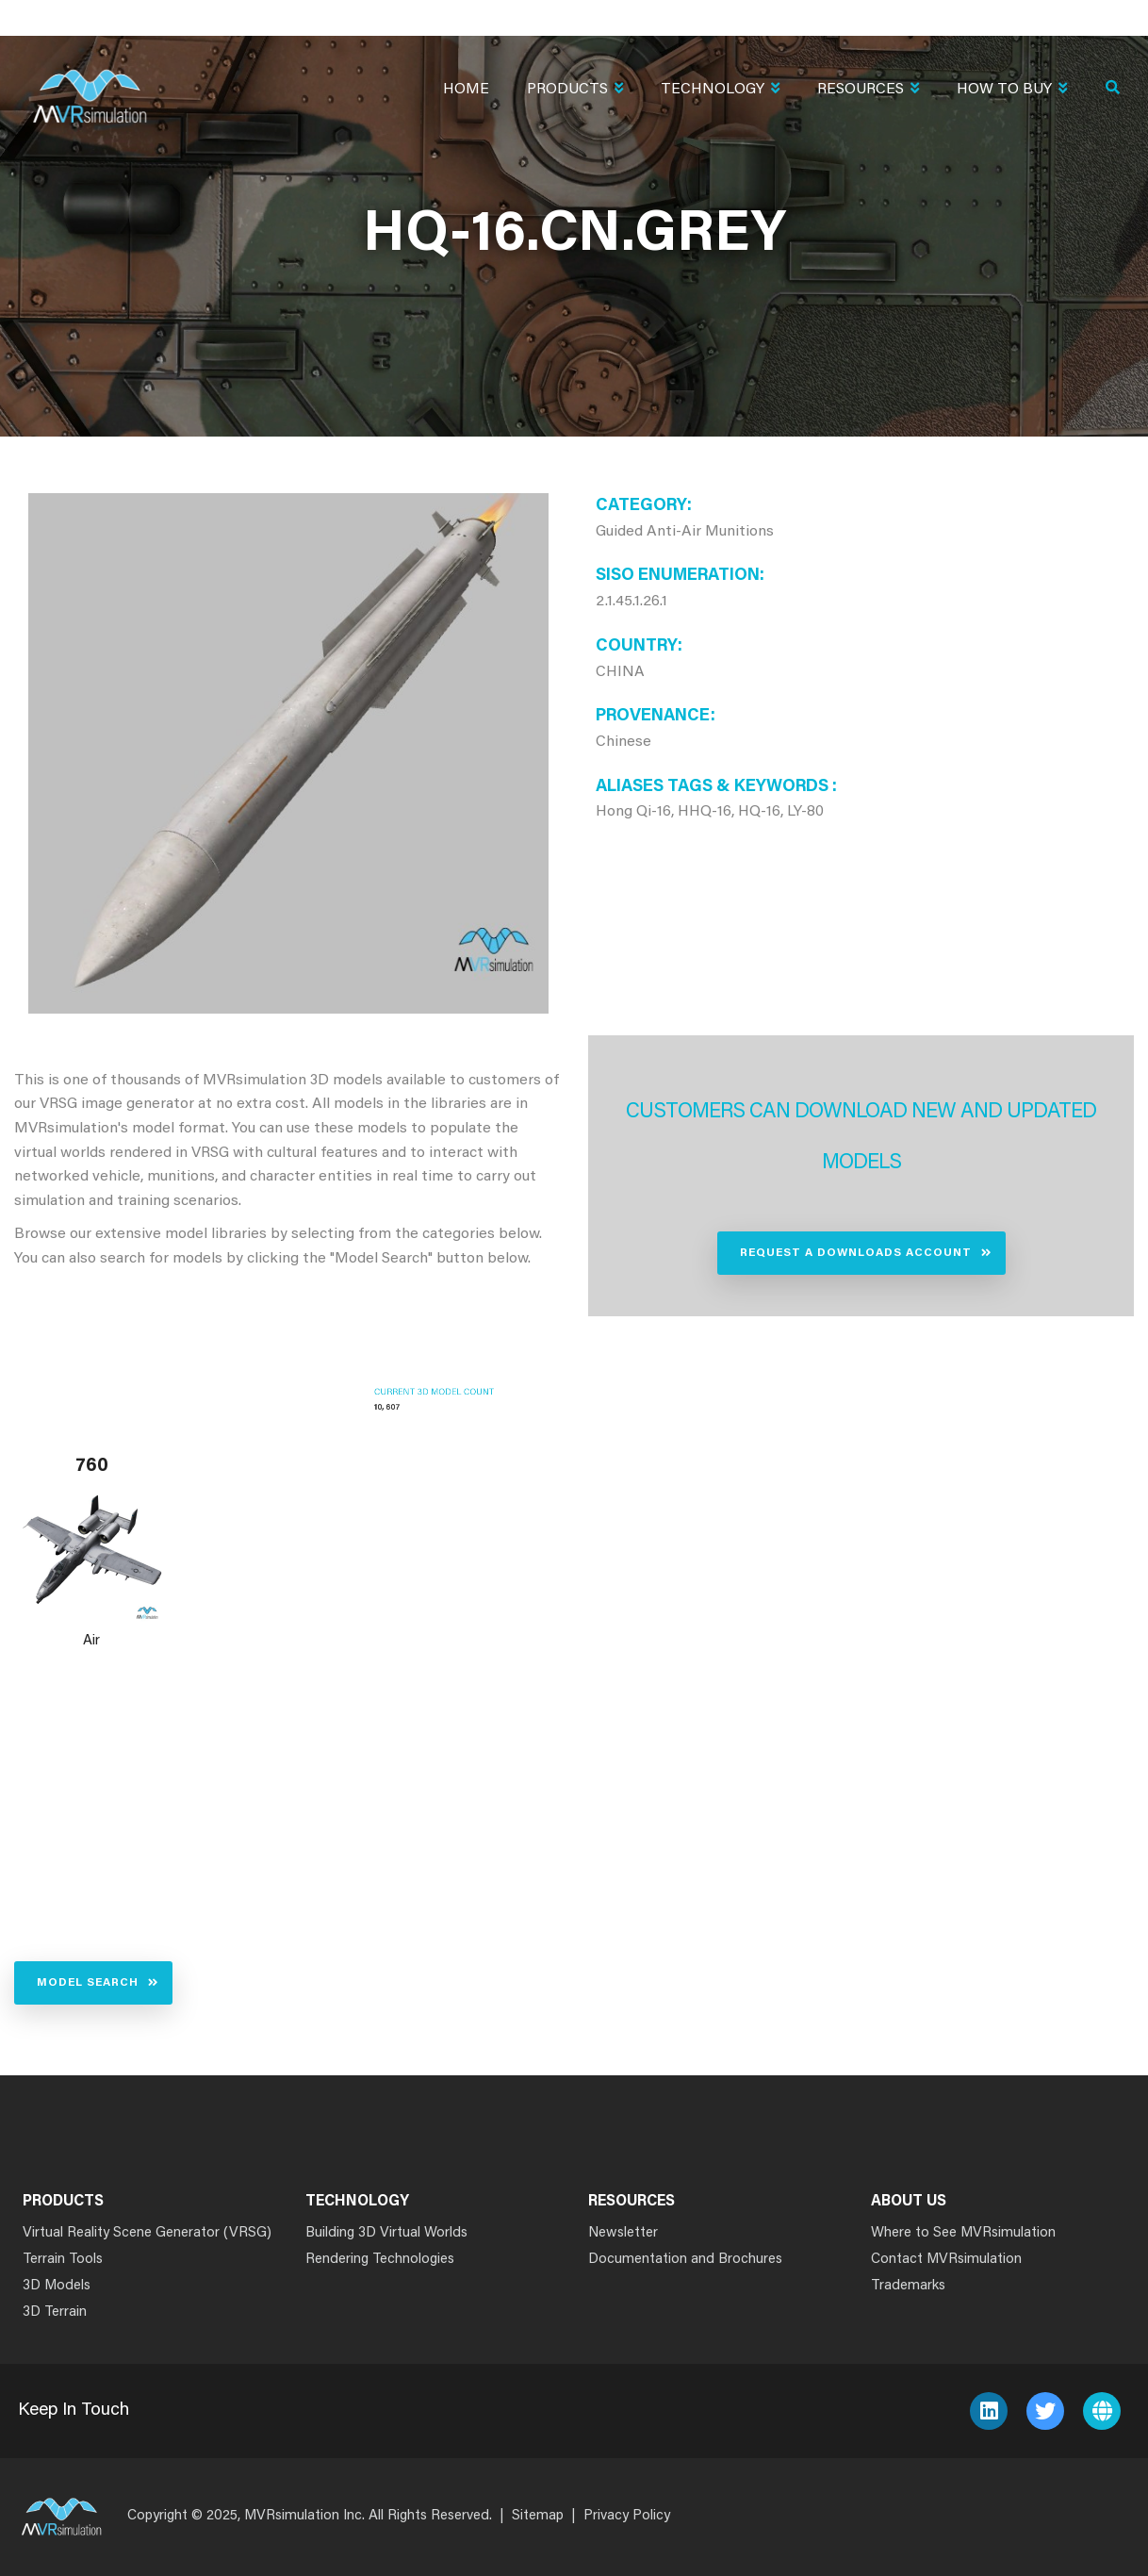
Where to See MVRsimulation (963, 2233)
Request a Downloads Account (856, 1253)
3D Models (56, 2286)
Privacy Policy (626, 2516)
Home (466, 89)
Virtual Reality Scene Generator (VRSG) (147, 2233)
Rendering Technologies (379, 2260)
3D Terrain (55, 2312)
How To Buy (1012, 91)
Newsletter (623, 2233)
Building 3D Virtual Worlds (386, 2233)
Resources (868, 91)
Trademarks (908, 2286)
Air (91, 1641)
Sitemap (538, 2516)
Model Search (88, 1983)
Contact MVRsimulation (946, 2260)
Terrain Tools (63, 2260)
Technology (720, 91)
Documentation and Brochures (685, 2260)
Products (575, 91)
